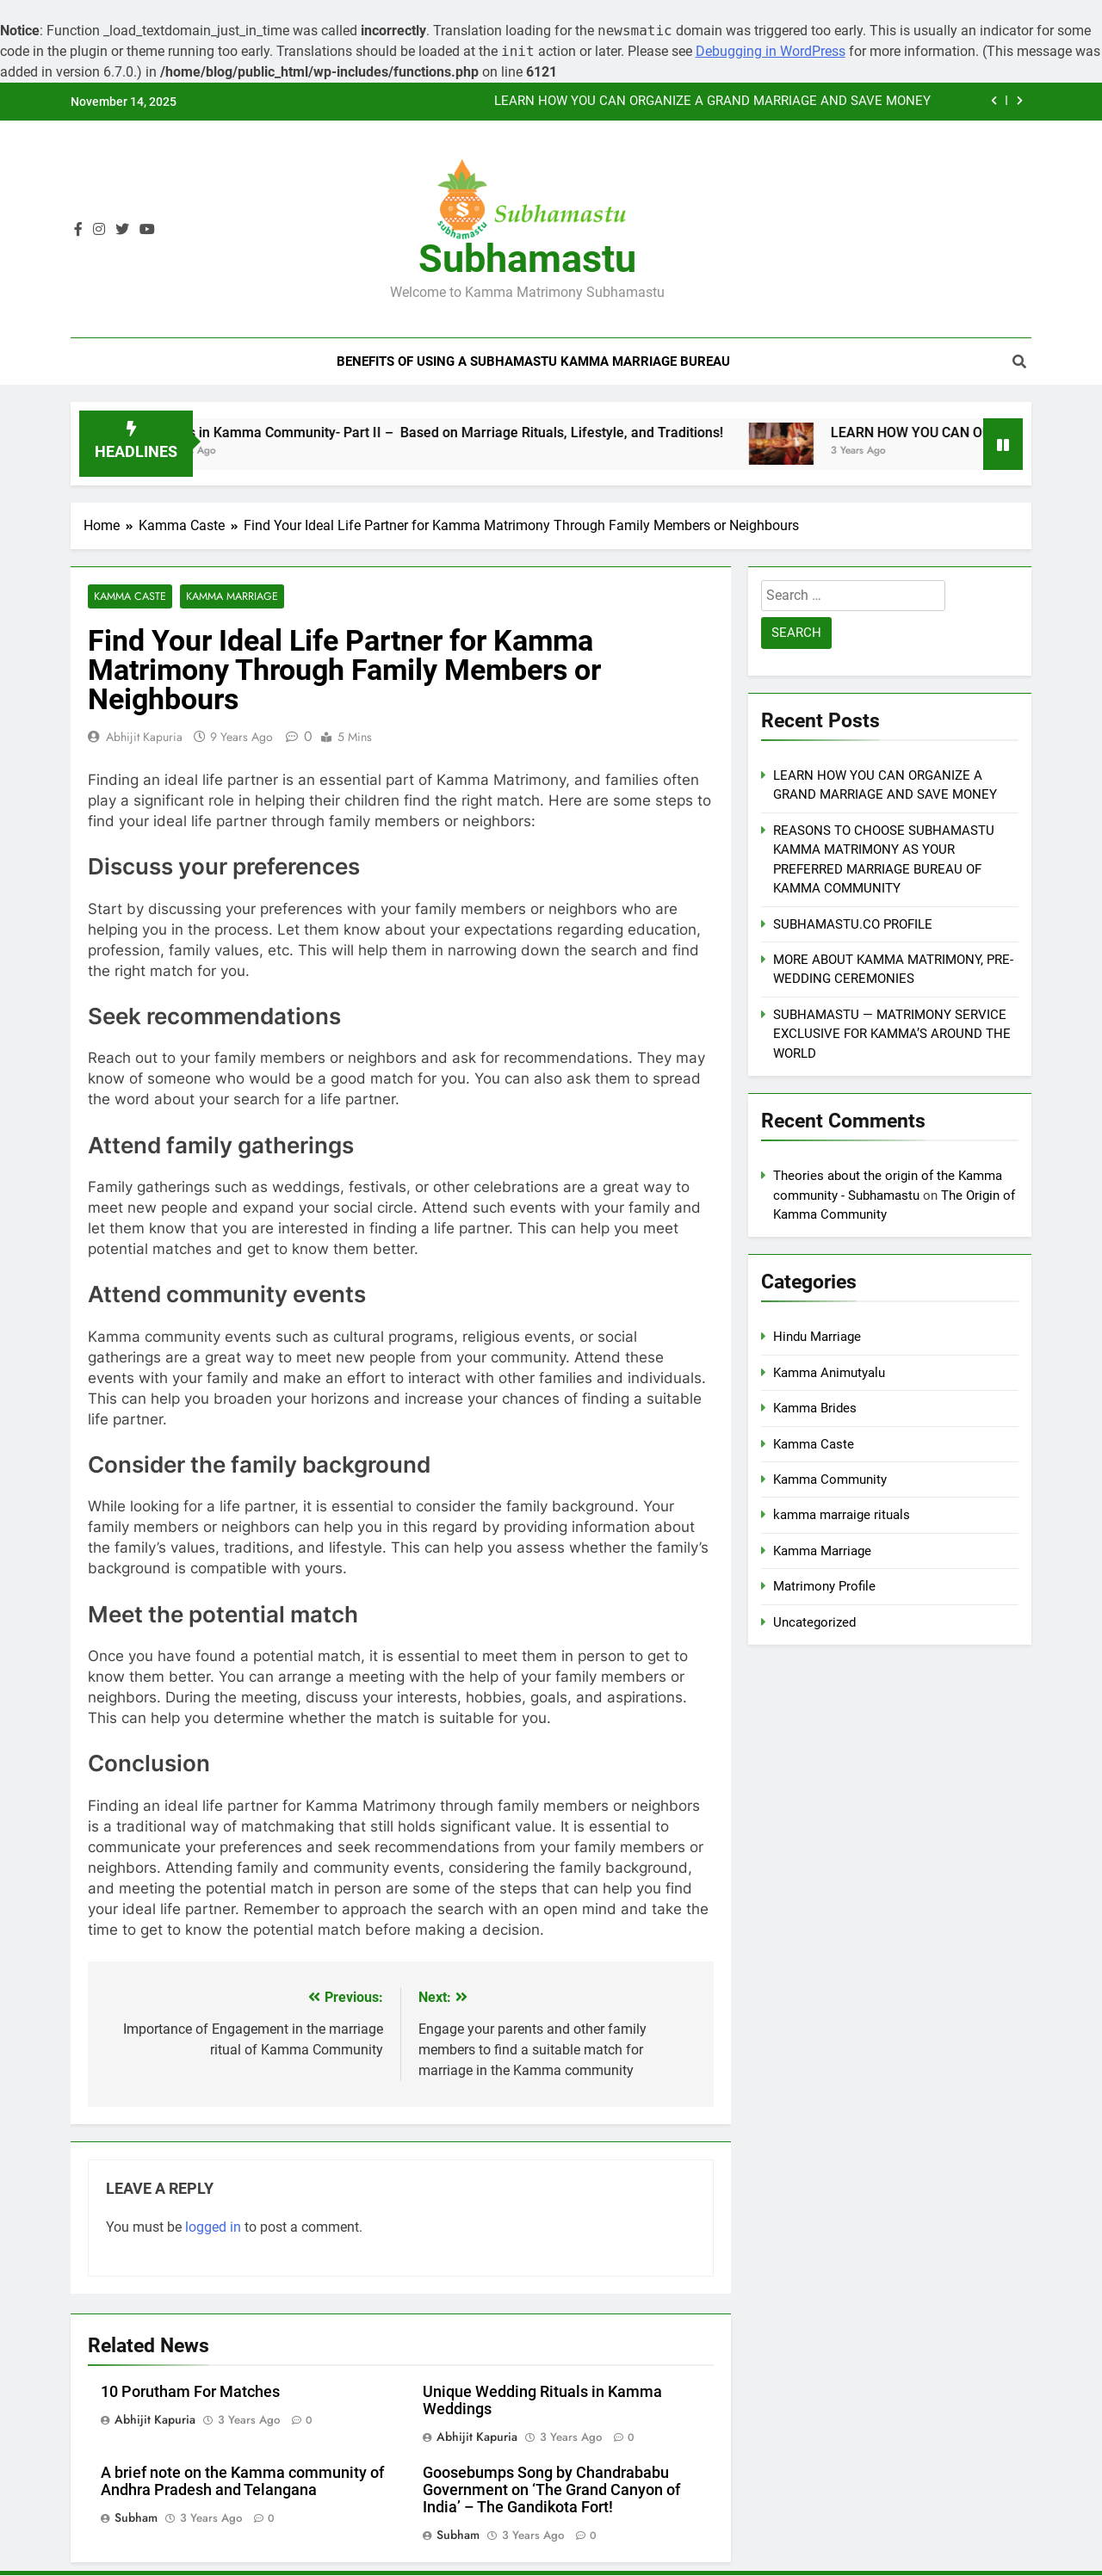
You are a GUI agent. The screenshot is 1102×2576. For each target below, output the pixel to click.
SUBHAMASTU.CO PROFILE (852, 924)
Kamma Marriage (230, 597)
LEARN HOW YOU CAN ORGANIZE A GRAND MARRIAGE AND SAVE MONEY (712, 101)
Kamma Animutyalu (829, 1373)
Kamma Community (830, 1479)
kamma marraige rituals (841, 1515)
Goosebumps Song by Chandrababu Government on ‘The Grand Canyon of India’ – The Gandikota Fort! (551, 2491)
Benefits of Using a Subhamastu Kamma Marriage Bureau (533, 361)
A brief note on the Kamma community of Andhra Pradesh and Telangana (242, 2482)
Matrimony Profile (824, 1586)
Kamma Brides (815, 1408)
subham (136, 2518)
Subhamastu (527, 258)
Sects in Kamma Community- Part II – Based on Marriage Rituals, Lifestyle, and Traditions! (465, 432)
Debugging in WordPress (770, 51)
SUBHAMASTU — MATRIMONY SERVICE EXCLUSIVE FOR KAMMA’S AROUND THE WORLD (892, 1034)
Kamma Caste (129, 597)
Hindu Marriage (817, 1336)
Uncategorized (814, 1622)
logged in (213, 2228)
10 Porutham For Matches (190, 2392)
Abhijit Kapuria (144, 737)
